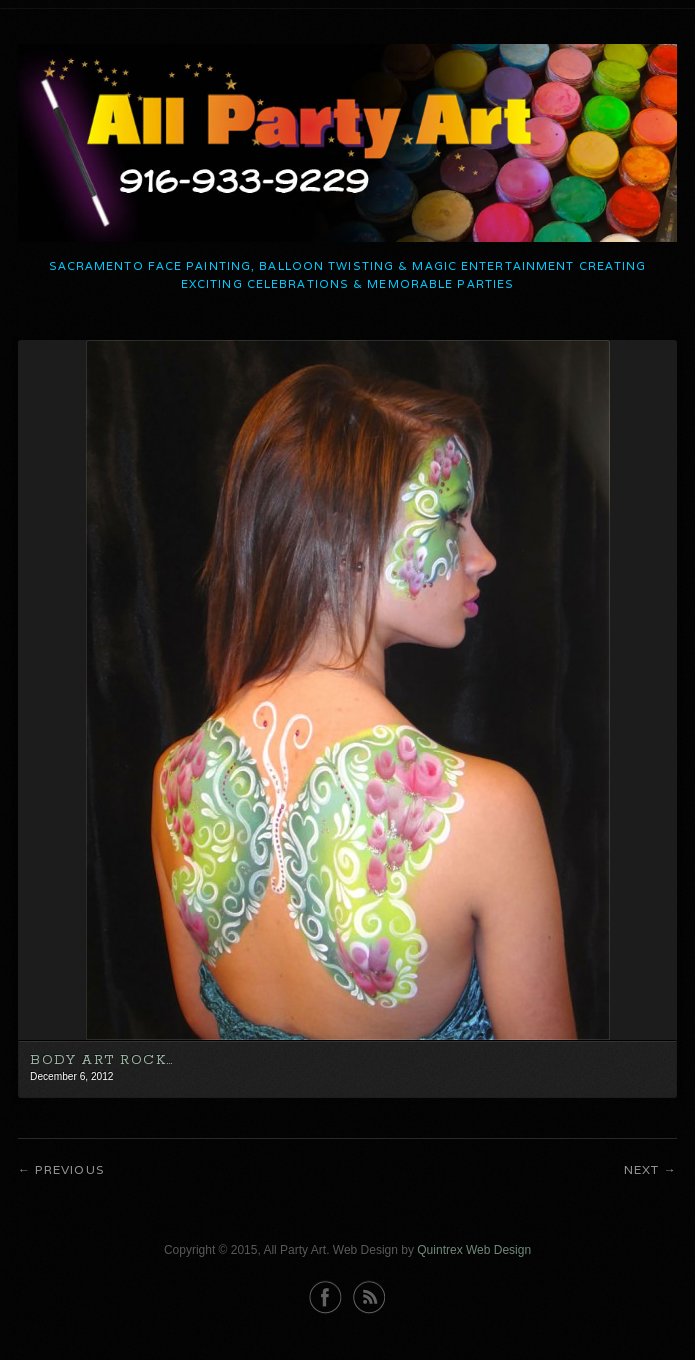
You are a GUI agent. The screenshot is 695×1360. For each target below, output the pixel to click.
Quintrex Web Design (474, 1250)
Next (642, 1169)
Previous (69, 1169)
